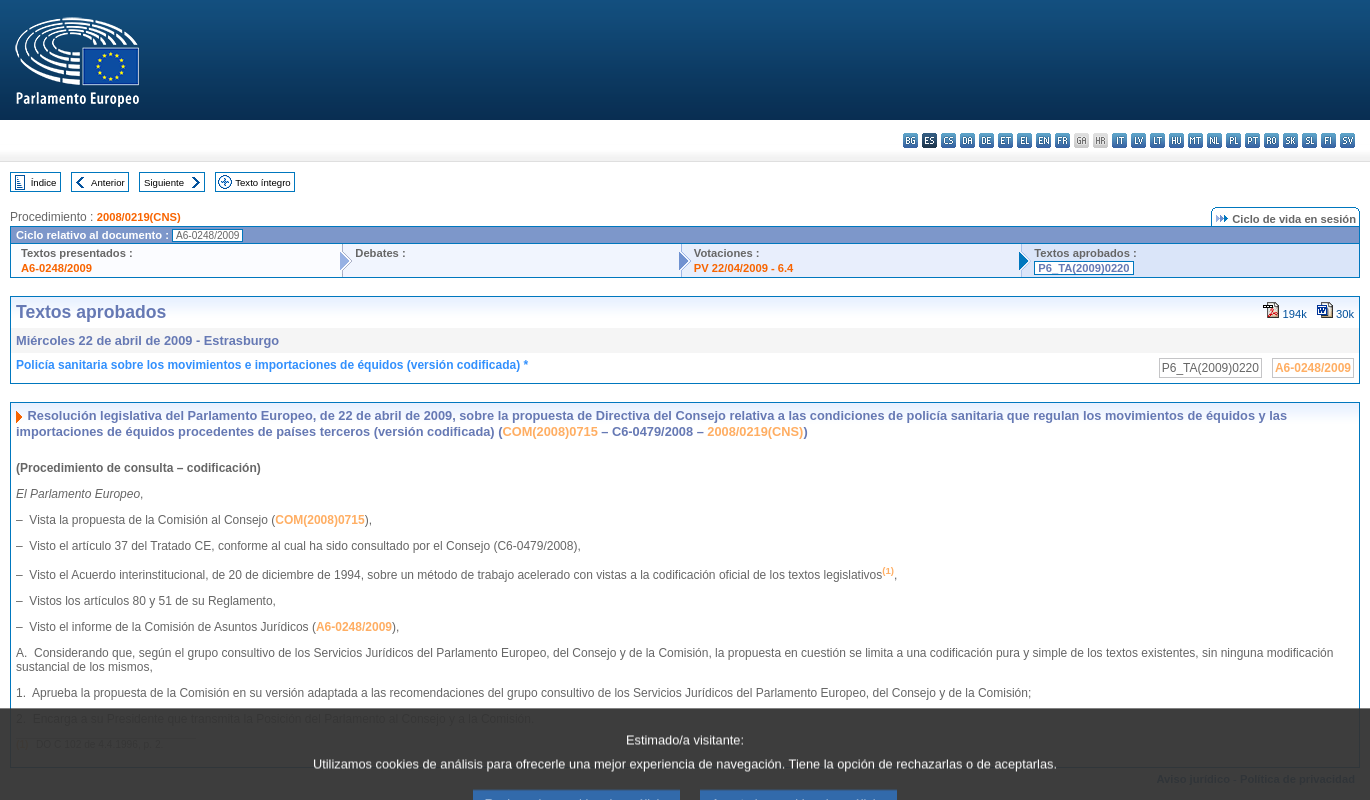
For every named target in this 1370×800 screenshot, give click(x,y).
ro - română (1271, 140)
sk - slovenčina (1290, 140)
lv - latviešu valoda (1138, 140)
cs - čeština (948, 140)
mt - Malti (1195, 140)
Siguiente (164, 182)
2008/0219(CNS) (139, 217)
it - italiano (1119, 140)
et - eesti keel (1005, 140)
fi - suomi (1328, 140)
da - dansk (967, 140)
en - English (1043, 140)
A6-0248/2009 (56, 268)
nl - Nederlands (1214, 140)
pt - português (1252, 140)
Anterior (108, 182)
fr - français (1062, 140)
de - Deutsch (986, 140)
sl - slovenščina (1309, 140)
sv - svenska (1347, 140)
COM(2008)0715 (549, 431)
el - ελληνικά (1024, 140)
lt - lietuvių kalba (1157, 140)
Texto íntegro (262, 182)
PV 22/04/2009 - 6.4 (744, 268)
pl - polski (1233, 140)
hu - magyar (1176, 140)
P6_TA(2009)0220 (1083, 268)
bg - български (910, 140)
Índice (44, 182)
